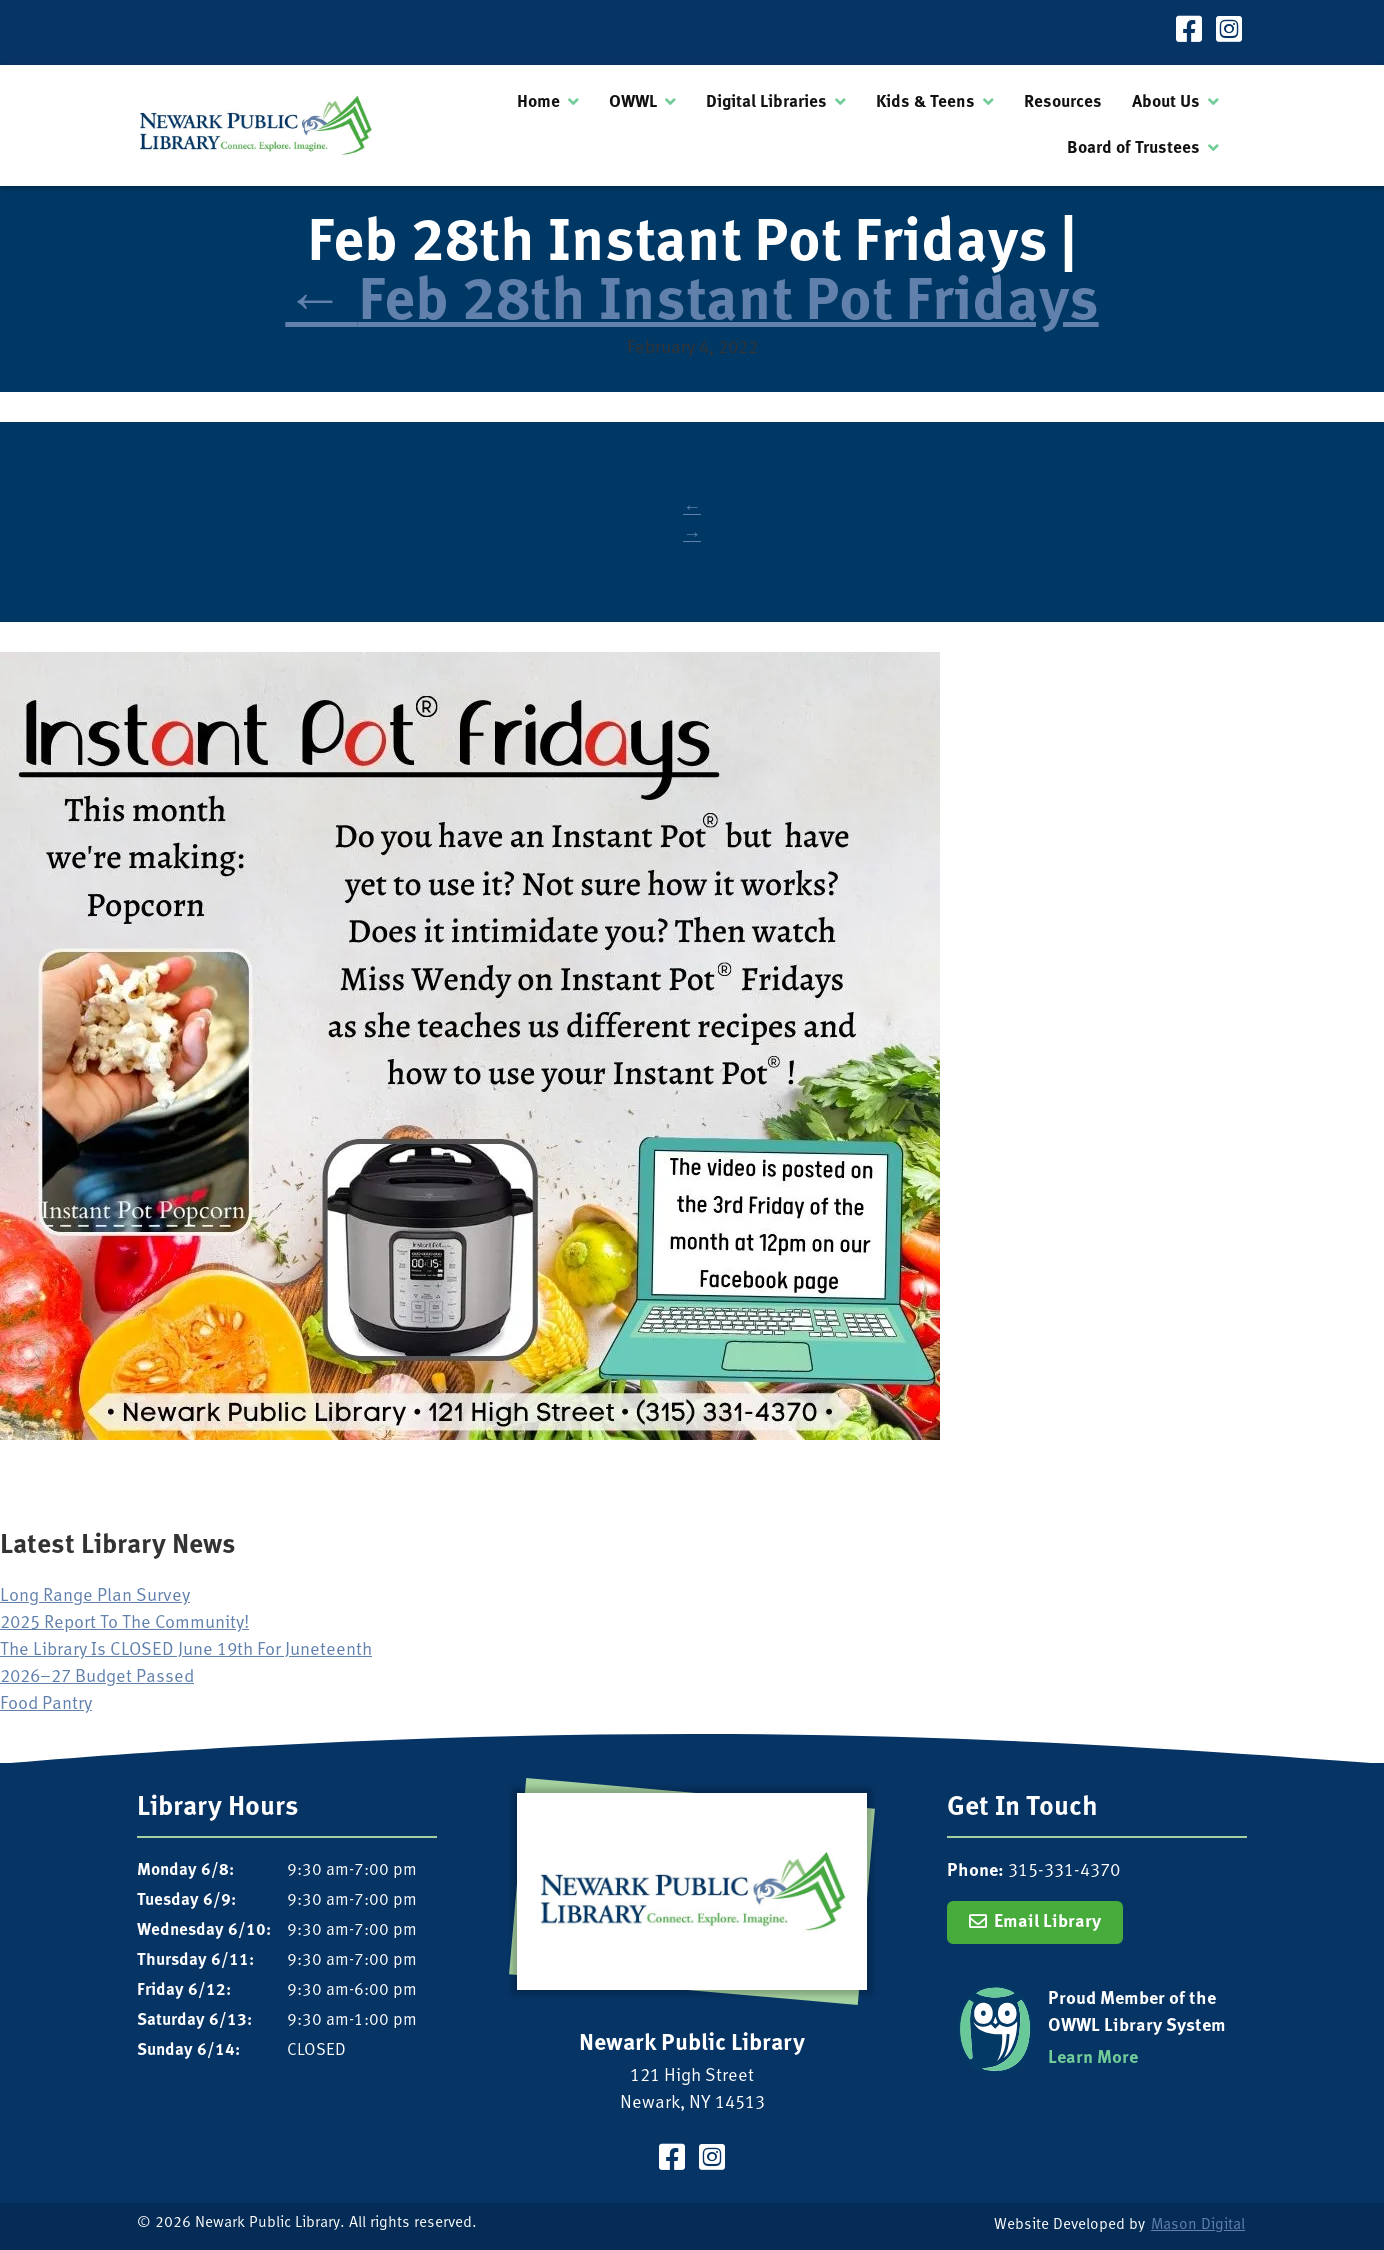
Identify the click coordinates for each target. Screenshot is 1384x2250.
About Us (1166, 102)
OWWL (633, 102)
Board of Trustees (1133, 148)
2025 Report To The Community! (124, 1623)
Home (538, 102)
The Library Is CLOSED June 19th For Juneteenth (186, 1650)
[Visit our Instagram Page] (1229, 32)
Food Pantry (46, 1704)
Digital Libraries (766, 102)
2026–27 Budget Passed (97, 1677)
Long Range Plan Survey (95, 1596)
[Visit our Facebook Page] (1189, 32)
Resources (1063, 102)
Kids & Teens (925, 102)
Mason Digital (1198, 2225)
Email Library (1047, 1922)
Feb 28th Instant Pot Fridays (691, 304)
